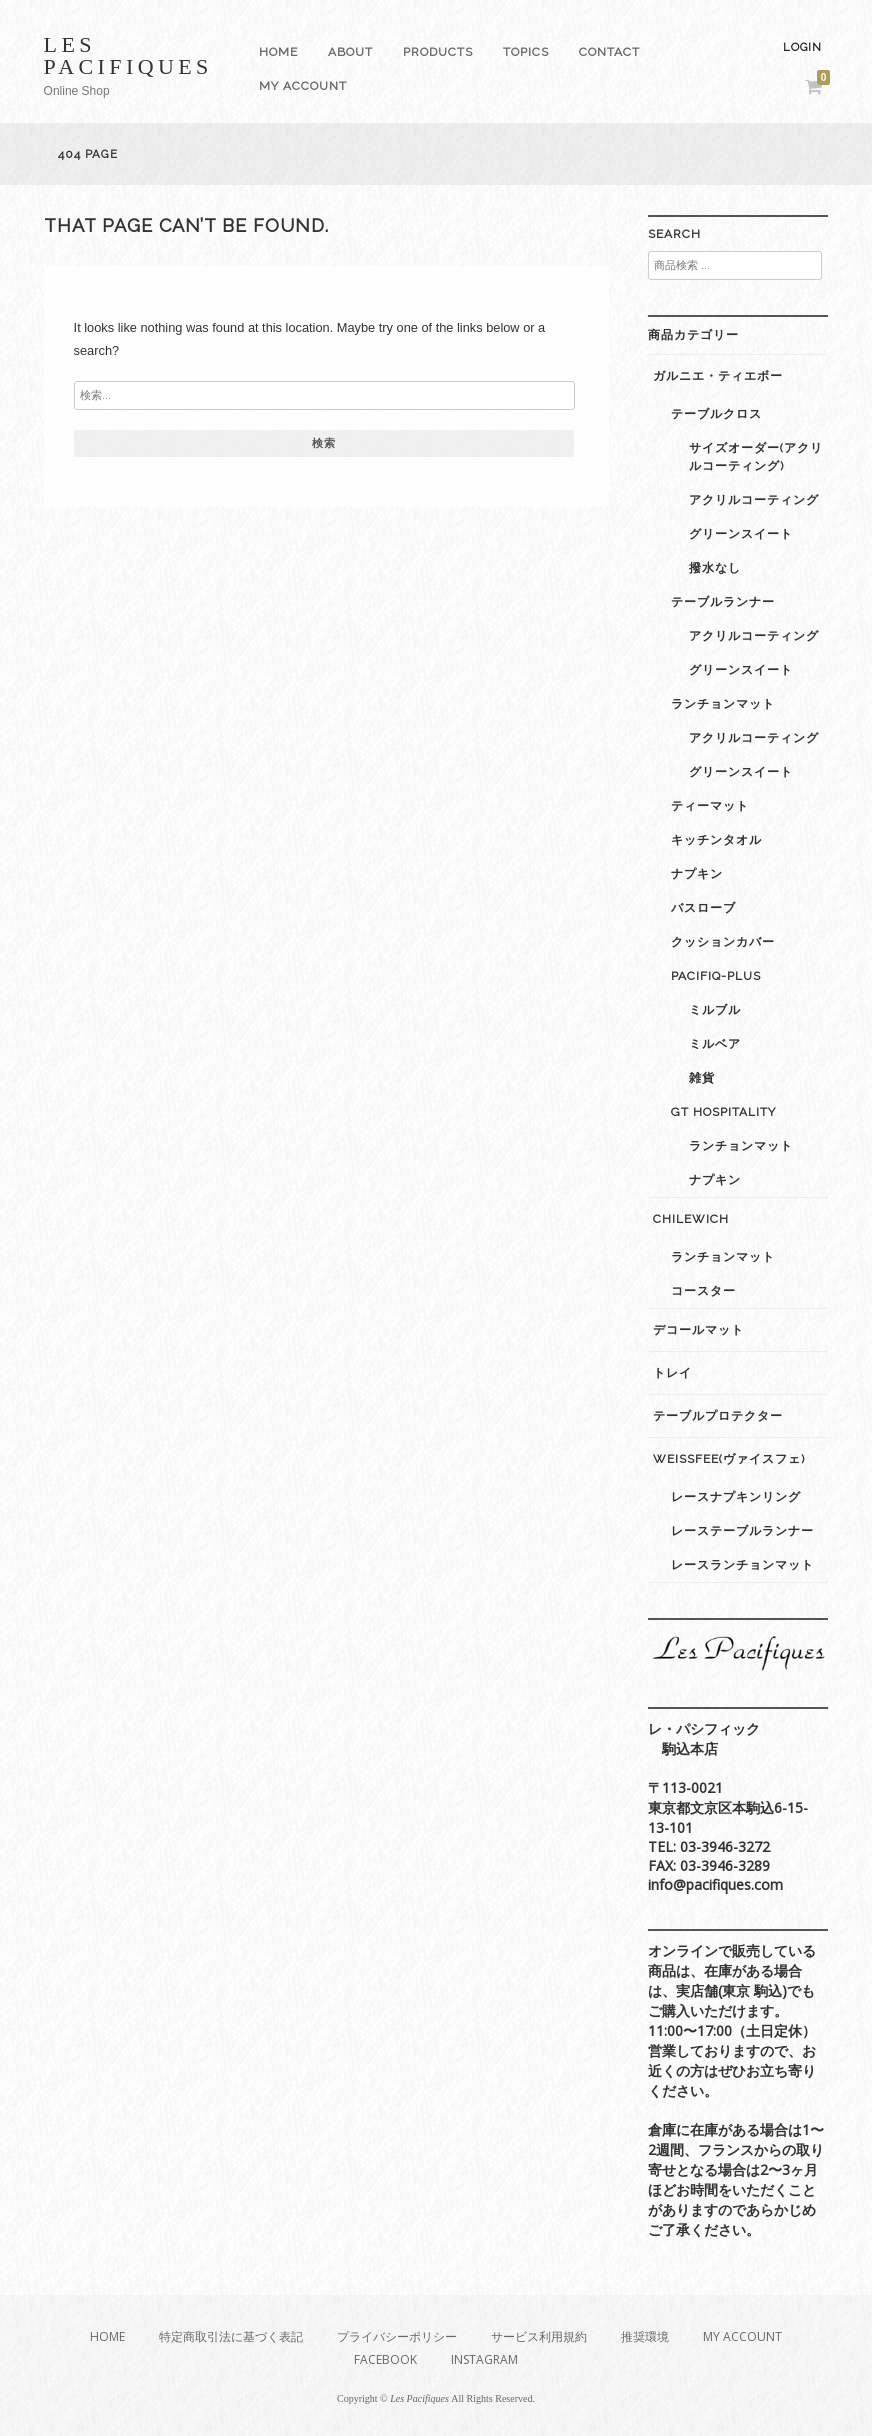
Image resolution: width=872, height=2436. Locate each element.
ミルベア (715, 1044)
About (350, 52)
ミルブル (715, 1010)
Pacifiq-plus (716, 976)
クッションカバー (723, 942)
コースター (703, 1291)
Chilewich (691, 1219)
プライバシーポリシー (397, 2336)
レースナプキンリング (736, 1497)
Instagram (484, 2359)
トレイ (672, 1373)
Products (438, 52)
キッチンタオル (716, 840)
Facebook (385, 2359)
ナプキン (697, 874)
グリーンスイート (741, 534)
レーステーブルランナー (742, 1531)
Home (278, 52)
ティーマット (710, 806)
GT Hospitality (723, 1112)
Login (802, 47)
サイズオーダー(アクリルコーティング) (756, 457)
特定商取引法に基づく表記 (231, 2336)
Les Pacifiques (128, 55)
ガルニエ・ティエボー (718, 376)
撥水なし (715, 568)
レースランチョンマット (742, 1565)
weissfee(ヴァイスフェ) (729, 1459)
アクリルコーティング (754, 500)
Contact (609, 52)
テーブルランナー (723, 602)
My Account (303, 86)
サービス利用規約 (539, 2336)
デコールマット (698, 1330)
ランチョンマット (723, 704)
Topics (526, 52)
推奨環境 (645, 2336)
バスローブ (703, 908)
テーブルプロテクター (718, 1416)
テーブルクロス (716, 414)
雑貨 (702, 1078)
